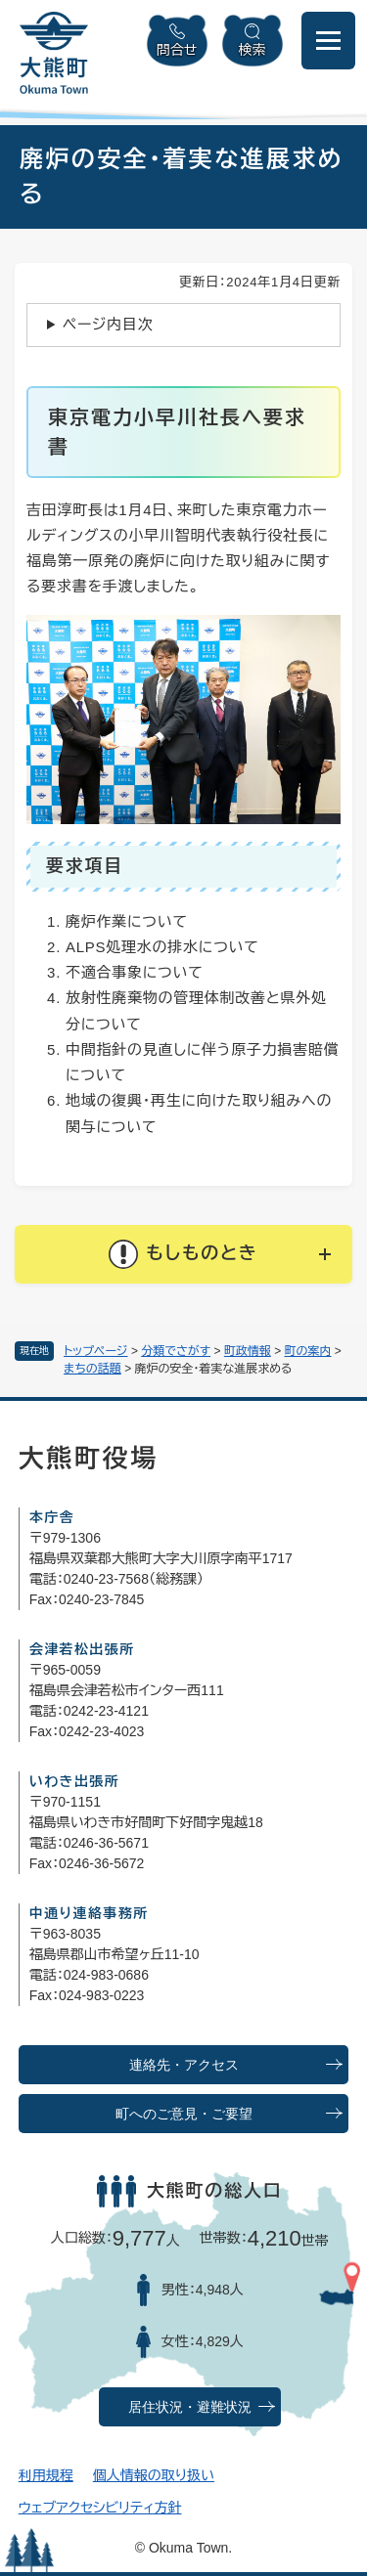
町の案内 (308, 1351)
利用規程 (46, 2475)
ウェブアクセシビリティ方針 (100, 2507)
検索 (252, 50)
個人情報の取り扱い (153, 2475)
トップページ (96, 1351)
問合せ (177, 50)
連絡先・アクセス (184, 2065)
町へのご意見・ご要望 (183, 2114)
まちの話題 (92, 1368)
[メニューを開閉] (328, 40)
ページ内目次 (108, 324)
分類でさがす (175, 1351)
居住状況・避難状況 (190, 2407)
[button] (183, 1254)
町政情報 (247, 1351)
